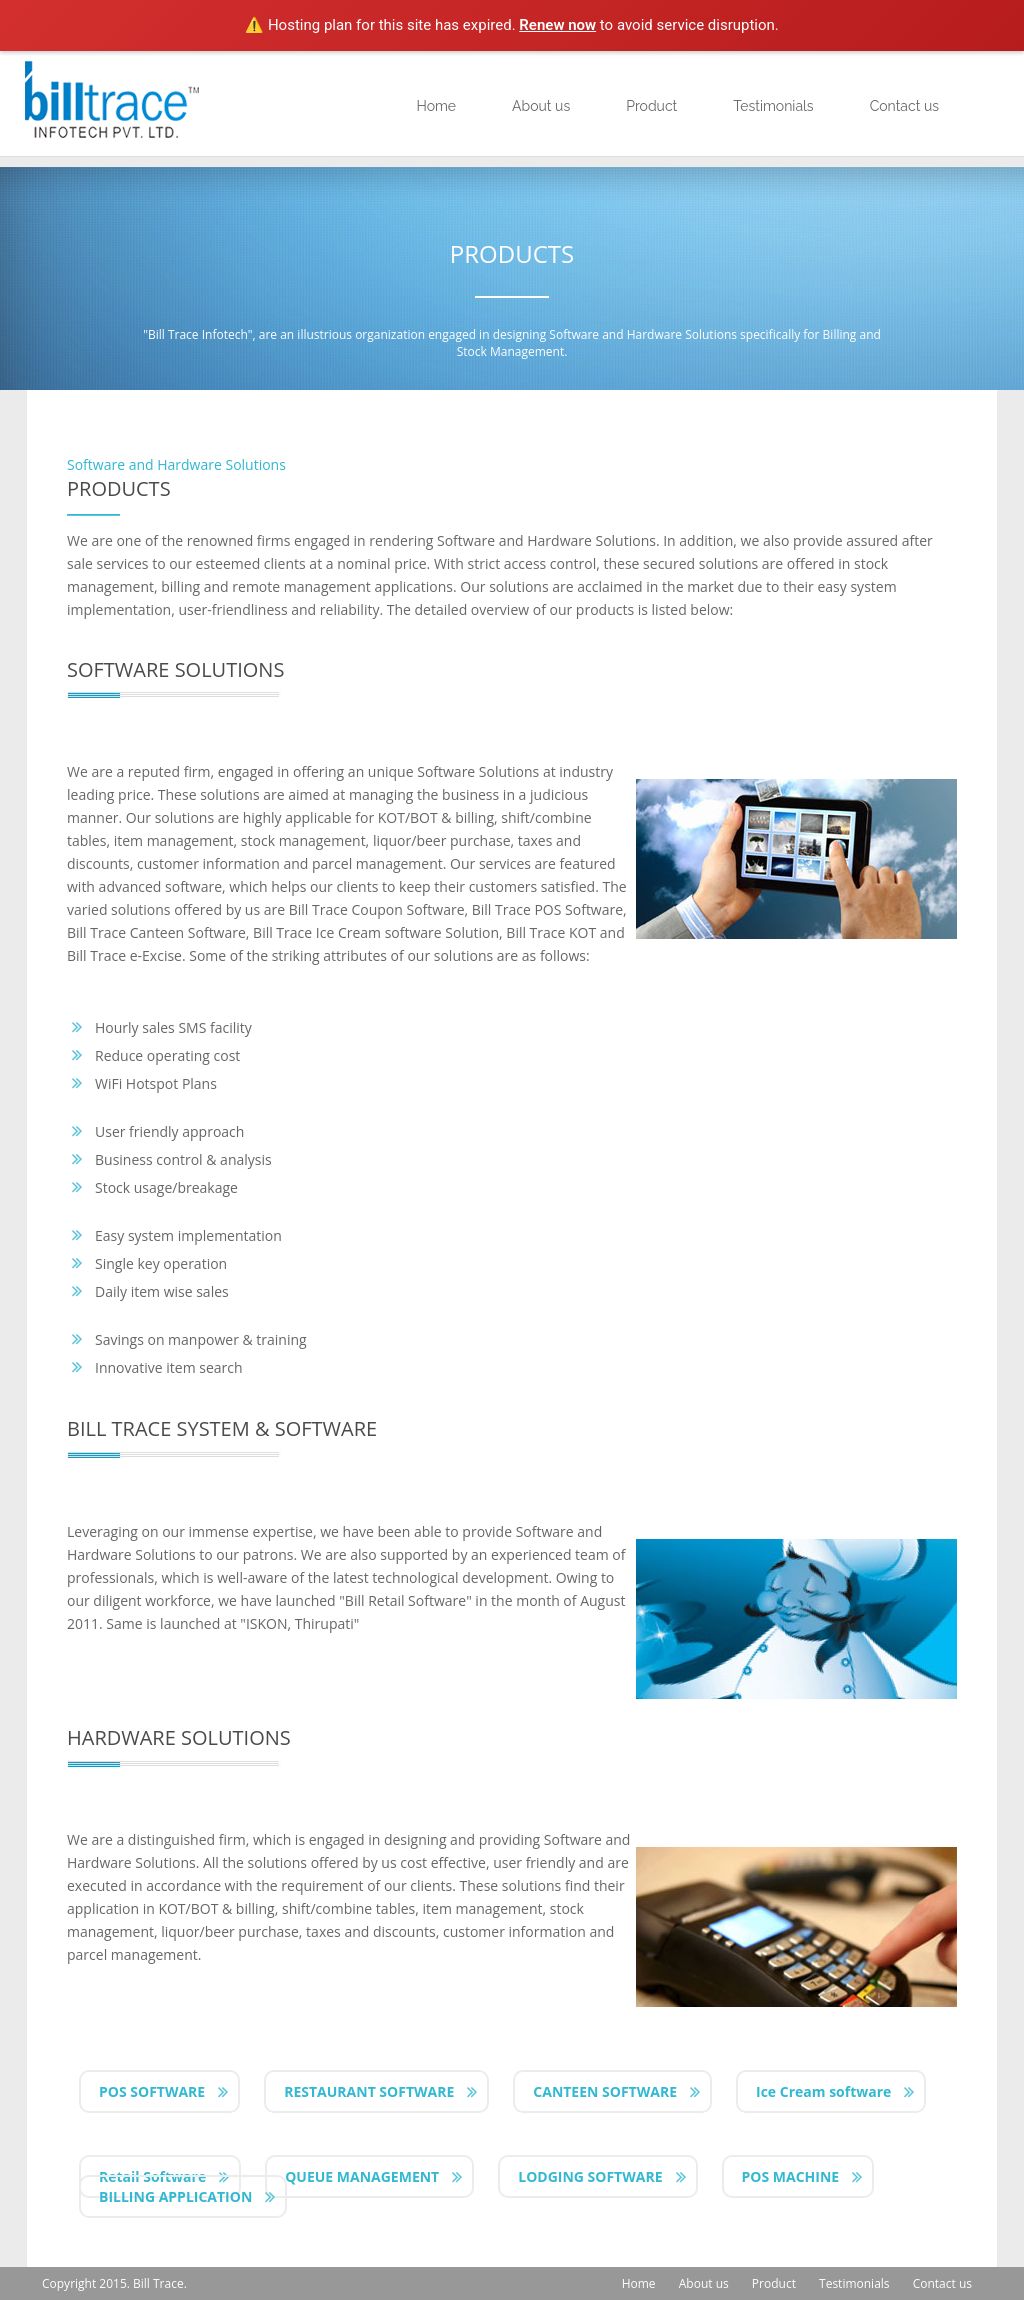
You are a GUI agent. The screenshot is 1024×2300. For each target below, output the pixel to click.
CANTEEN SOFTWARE (605, 2091)
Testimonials (773, 106)
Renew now (557, 25)
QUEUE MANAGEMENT (362, 2176)
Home (436, 106)
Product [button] (651, 106)
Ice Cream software (823, 2091)
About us (541, 106)
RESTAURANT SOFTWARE (369, 2091)
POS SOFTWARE (152, 2091)
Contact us (904, 106)
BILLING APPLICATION (175, 2196)
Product (774, 2283)
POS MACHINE (791, 2176)
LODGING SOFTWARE (590, 2176)
